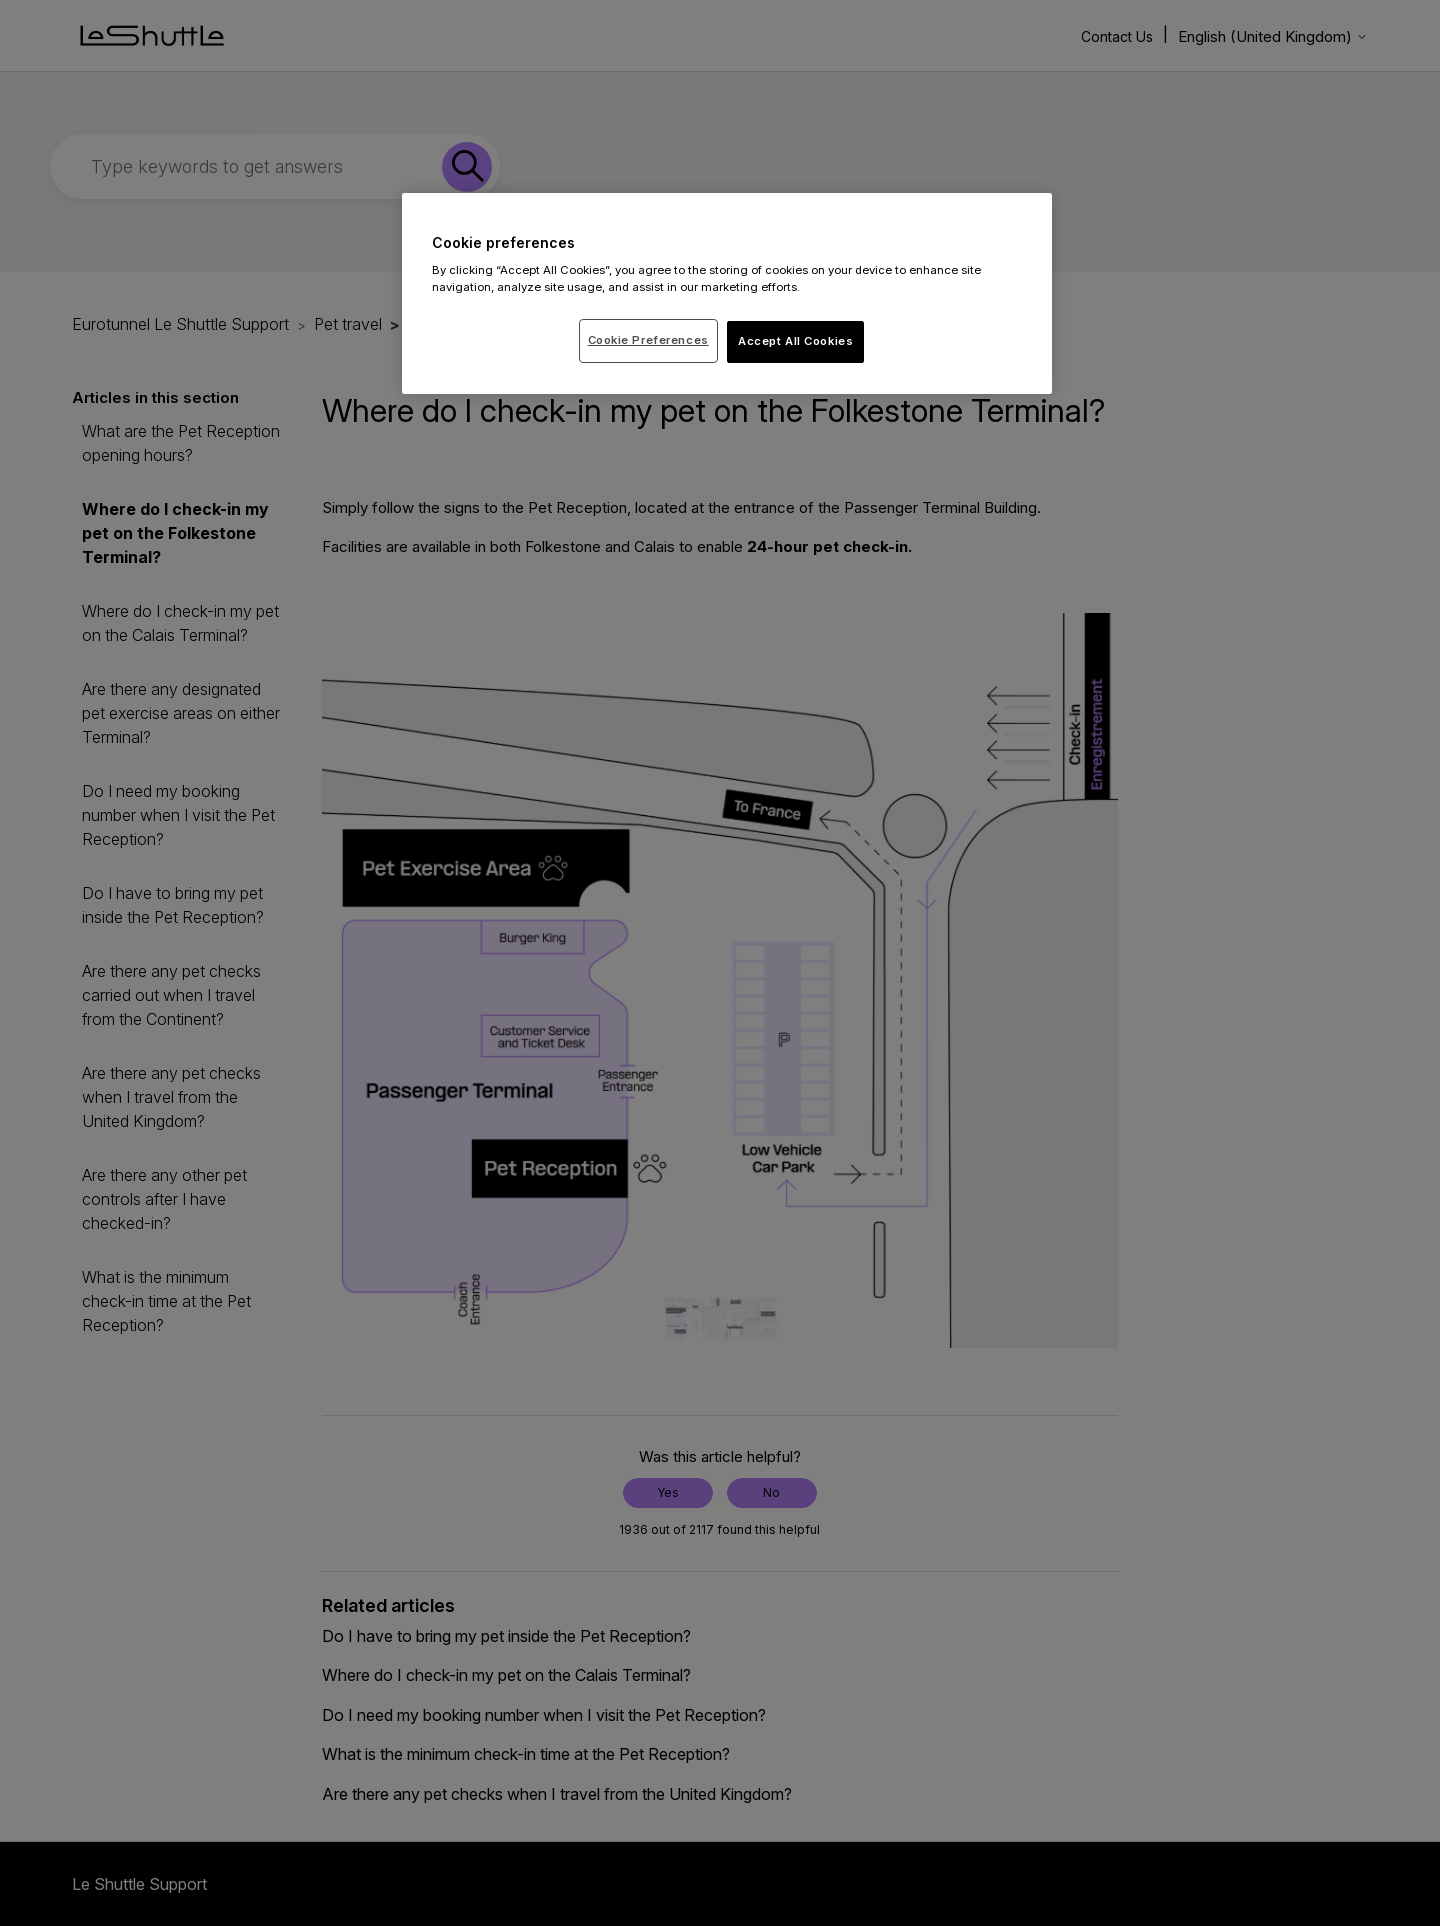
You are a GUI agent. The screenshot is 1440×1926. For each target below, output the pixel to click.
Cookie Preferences (648, 340)
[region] (727, 294)
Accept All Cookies (795, 341)
